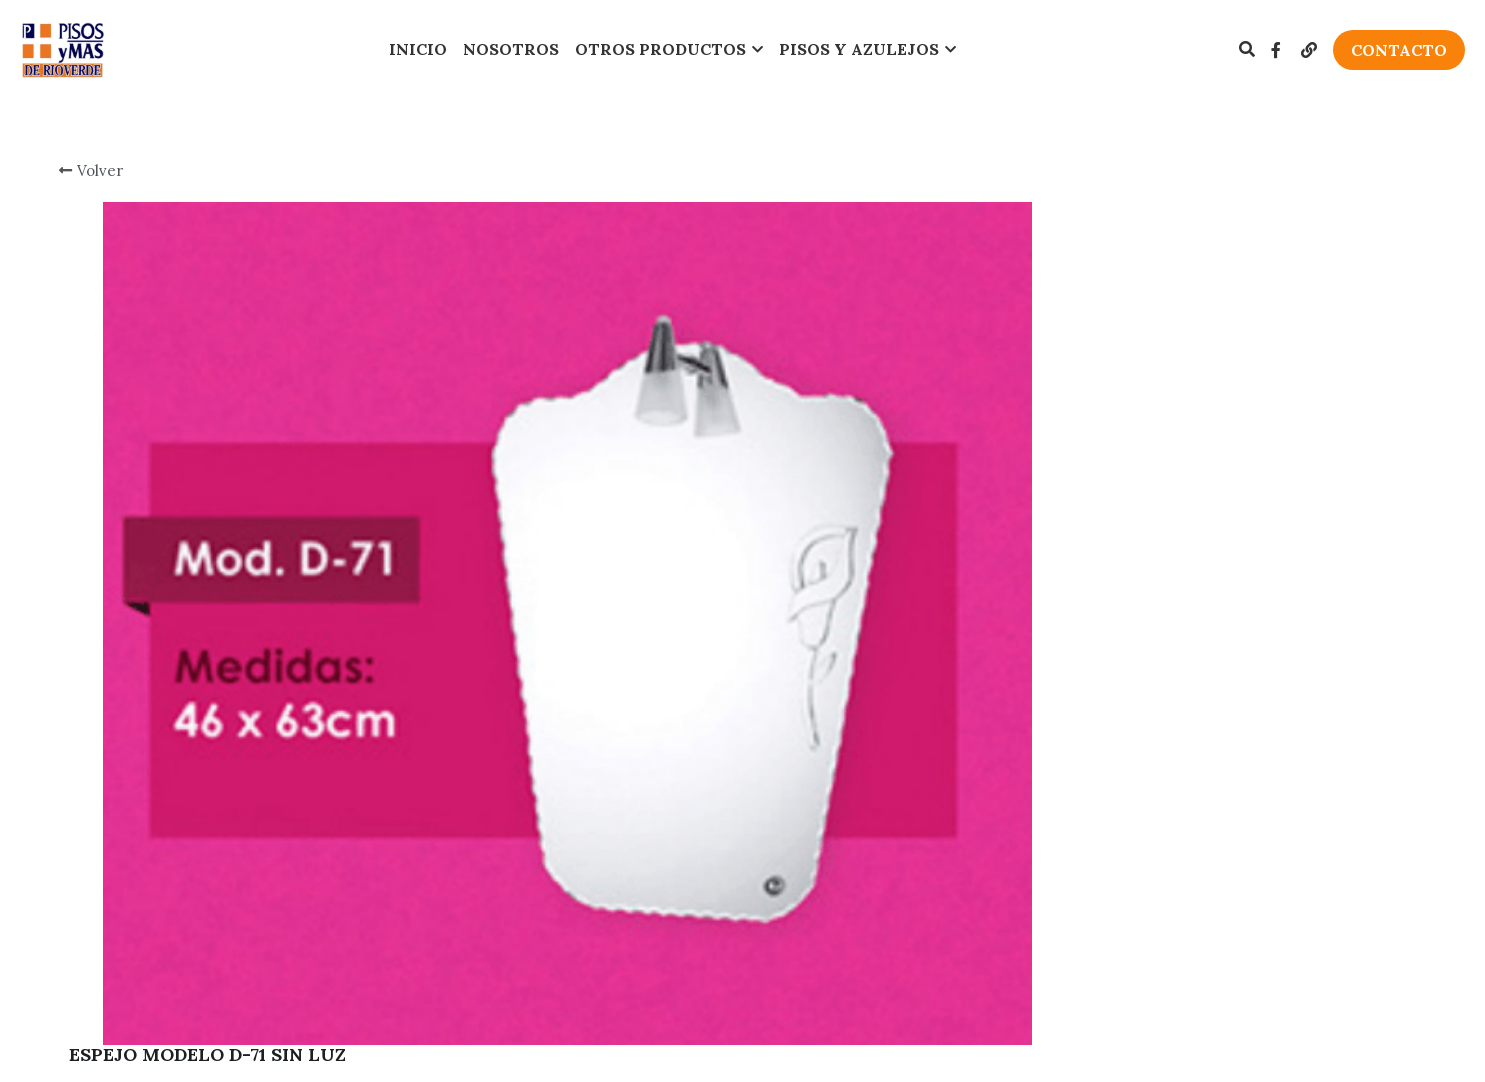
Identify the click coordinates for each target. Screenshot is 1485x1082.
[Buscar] (1247, 49)
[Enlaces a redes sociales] (1276, 50)
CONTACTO (1399, 50)
